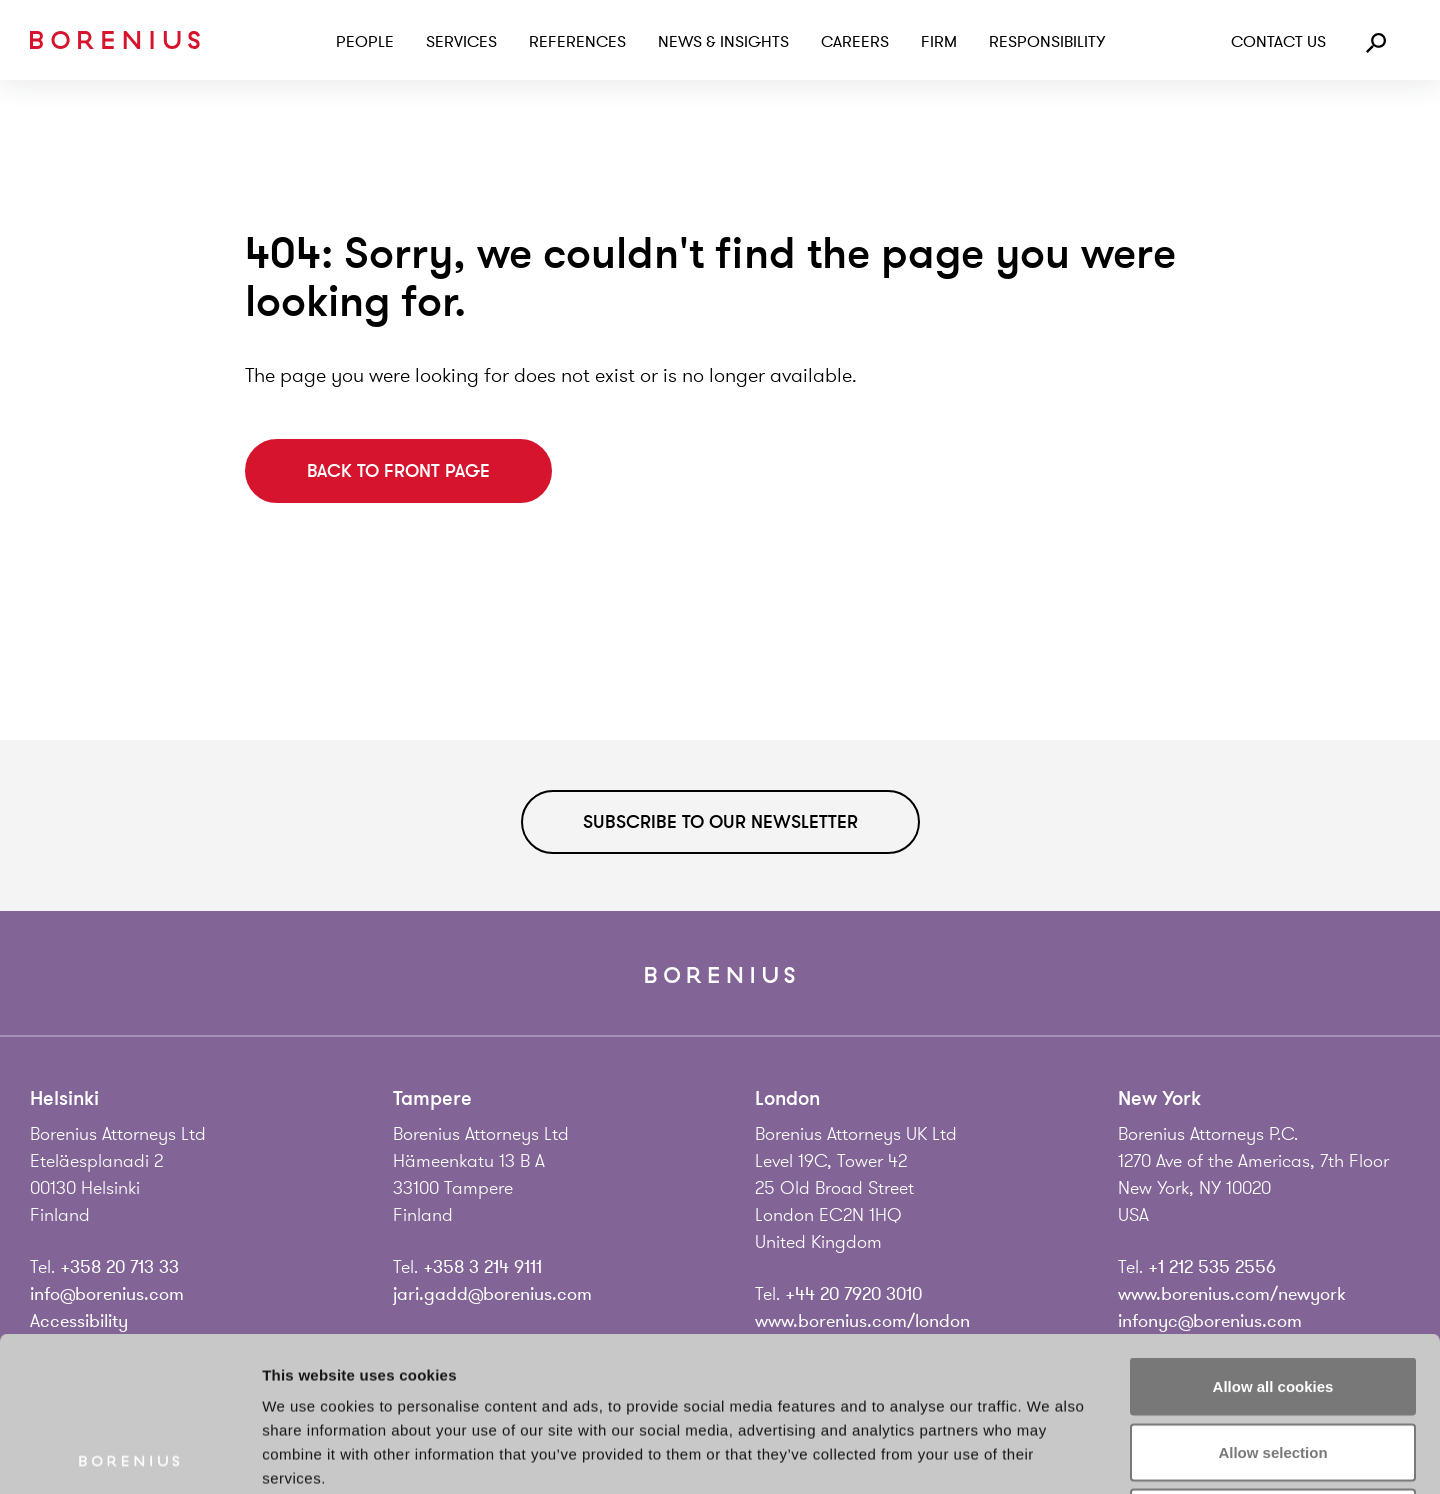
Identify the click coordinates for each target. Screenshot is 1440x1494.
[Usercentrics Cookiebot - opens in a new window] (129, 1455)
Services (461, 42)
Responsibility (1047, 42)
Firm (939, 42)
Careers (855, 42)
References (577, 42)
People (365, 42)
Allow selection (1272, 1297)
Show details (1049, 1454)
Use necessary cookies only (1273, 1362)
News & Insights (723, 42)
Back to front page (398, 471)
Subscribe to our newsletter (720, 822)
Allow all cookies (1273, 1231)
